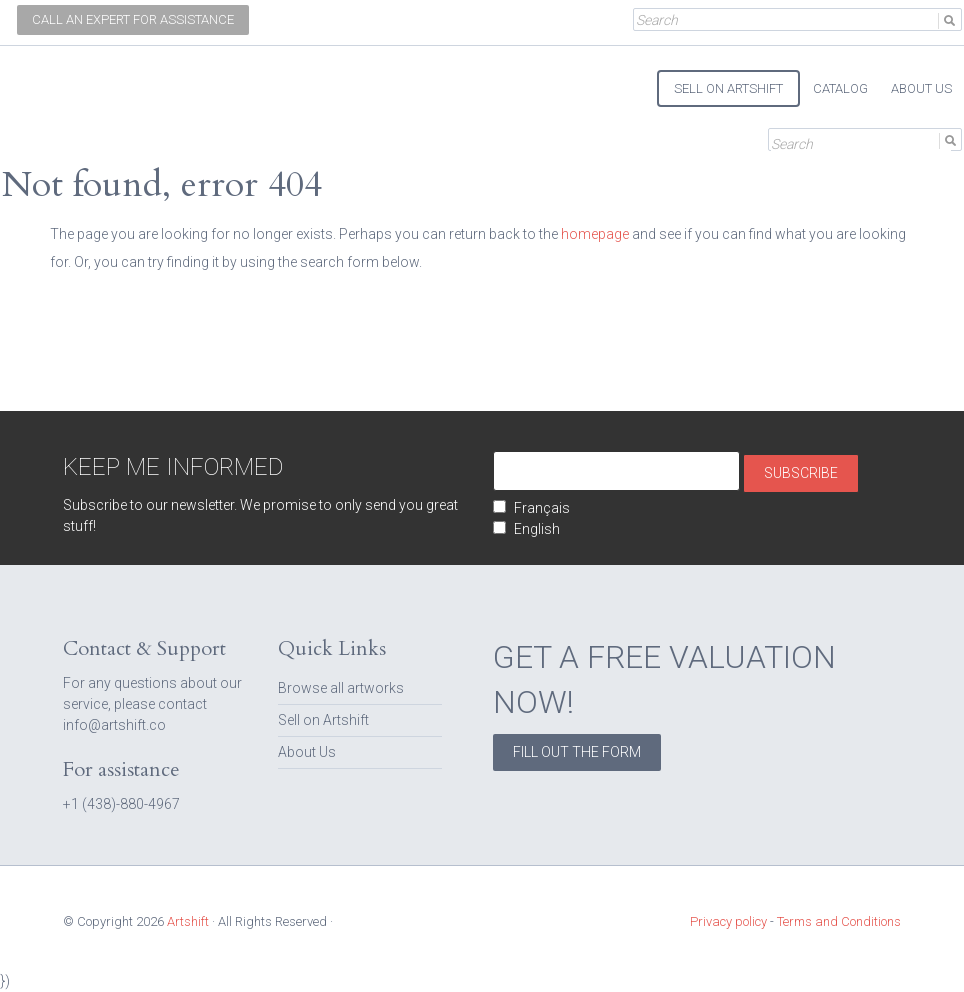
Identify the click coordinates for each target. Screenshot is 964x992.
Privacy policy (728, 921)
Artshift (52, 80)
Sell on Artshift (323, 720)
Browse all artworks (341, 688)
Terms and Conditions (839, 921)
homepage (595, 234)
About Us (307, 752)
